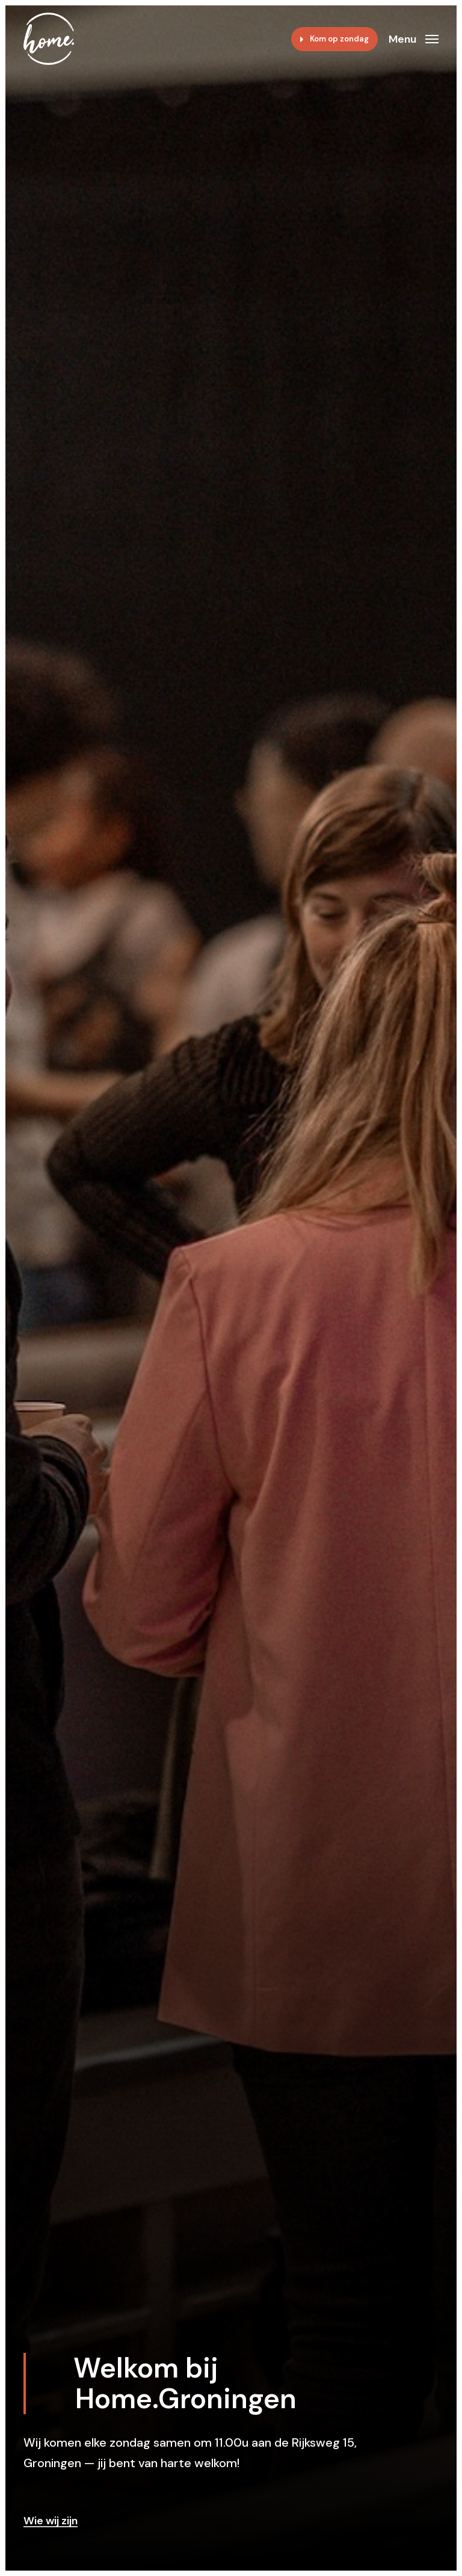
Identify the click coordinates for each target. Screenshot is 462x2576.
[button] (414, 38)
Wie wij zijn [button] (50, 2521)
